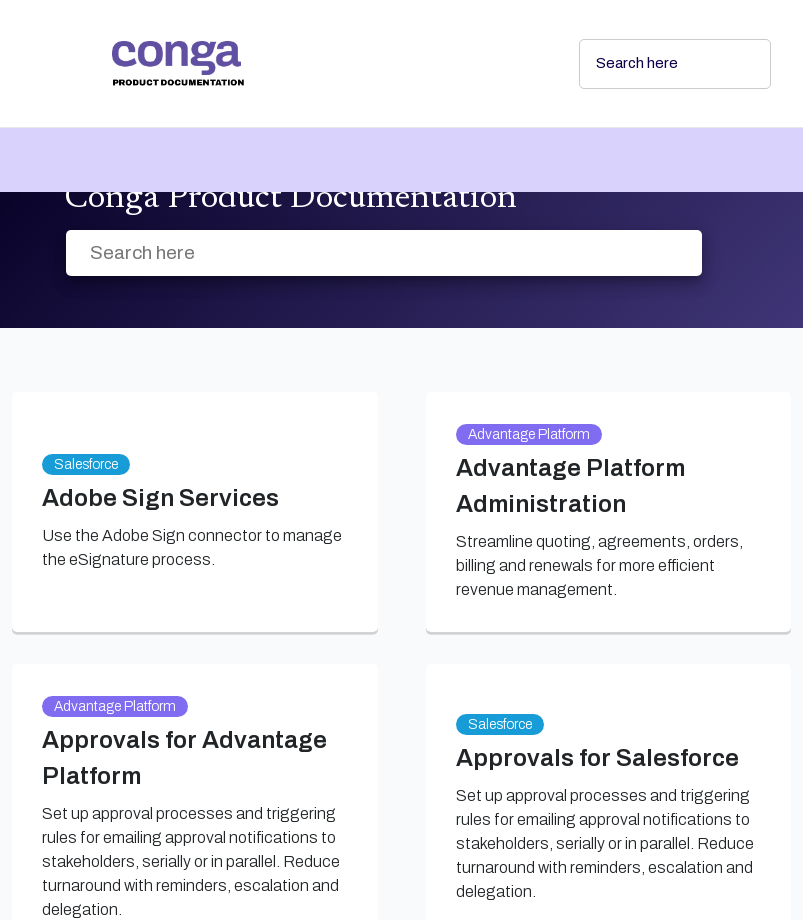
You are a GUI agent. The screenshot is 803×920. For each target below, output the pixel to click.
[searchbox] (734, 64)
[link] (329, 63)
